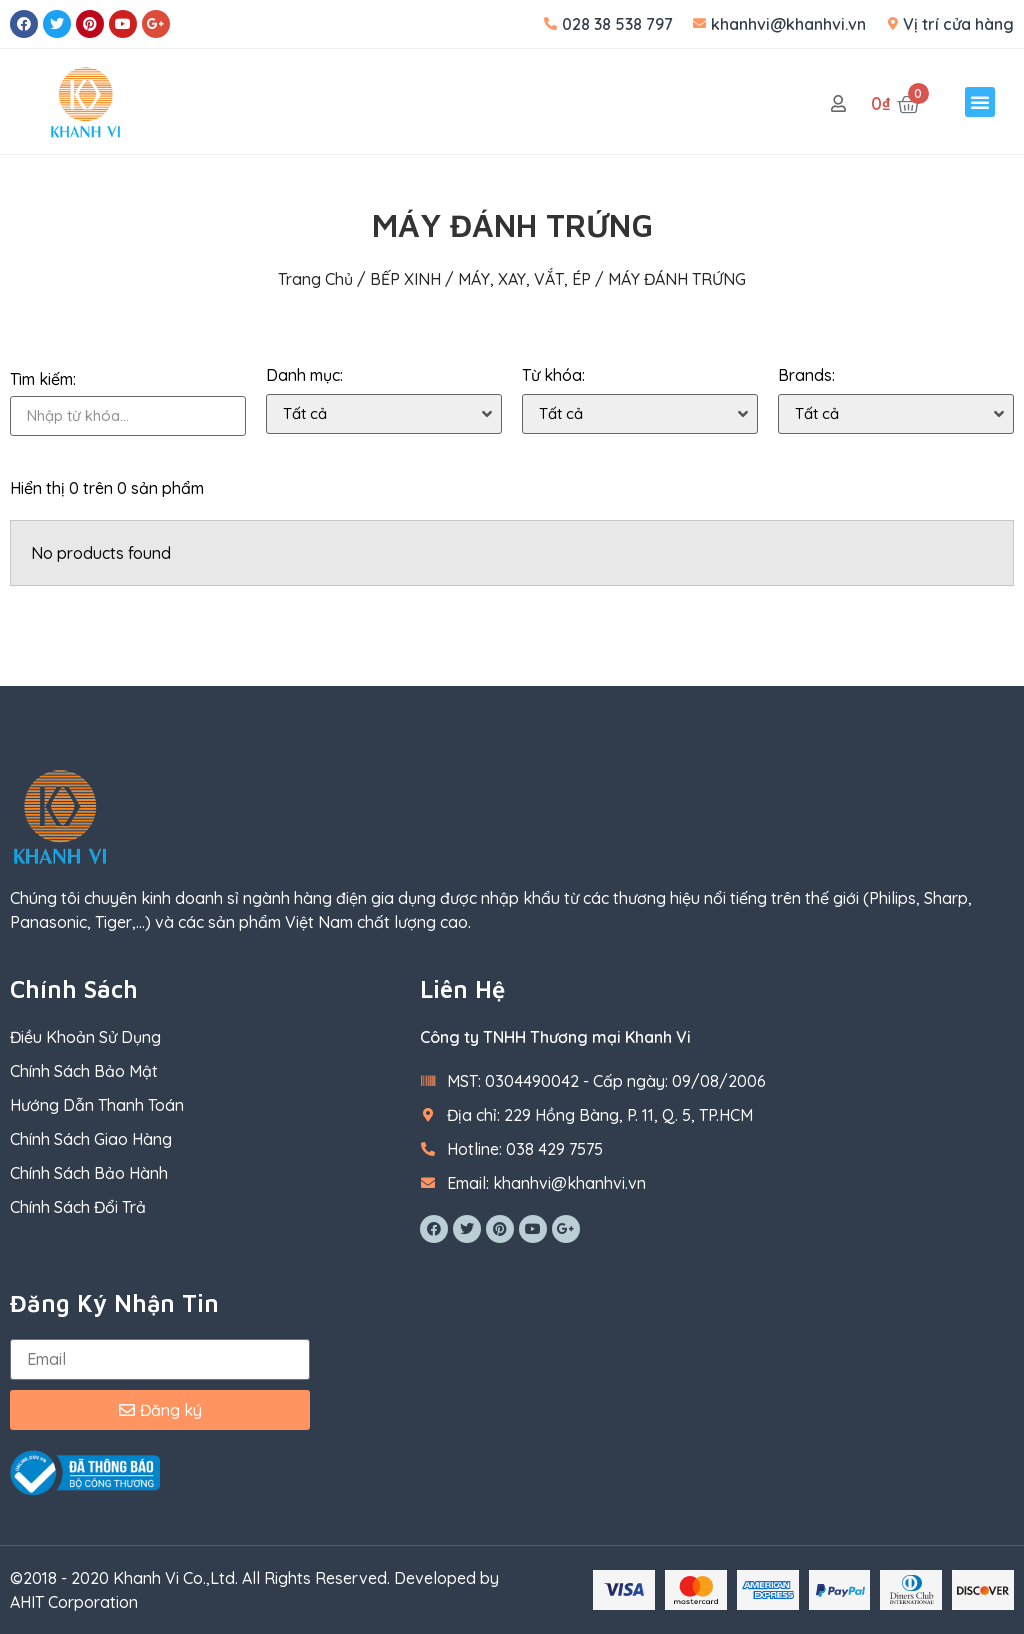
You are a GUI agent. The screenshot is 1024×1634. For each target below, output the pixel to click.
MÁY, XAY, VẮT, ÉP (524, 279)
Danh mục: (304, 375)
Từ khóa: (553, 375)
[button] (980, 102)
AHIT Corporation (74, 1602)
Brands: (806, 375)
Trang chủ (315, 279)
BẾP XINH (405, 279)
